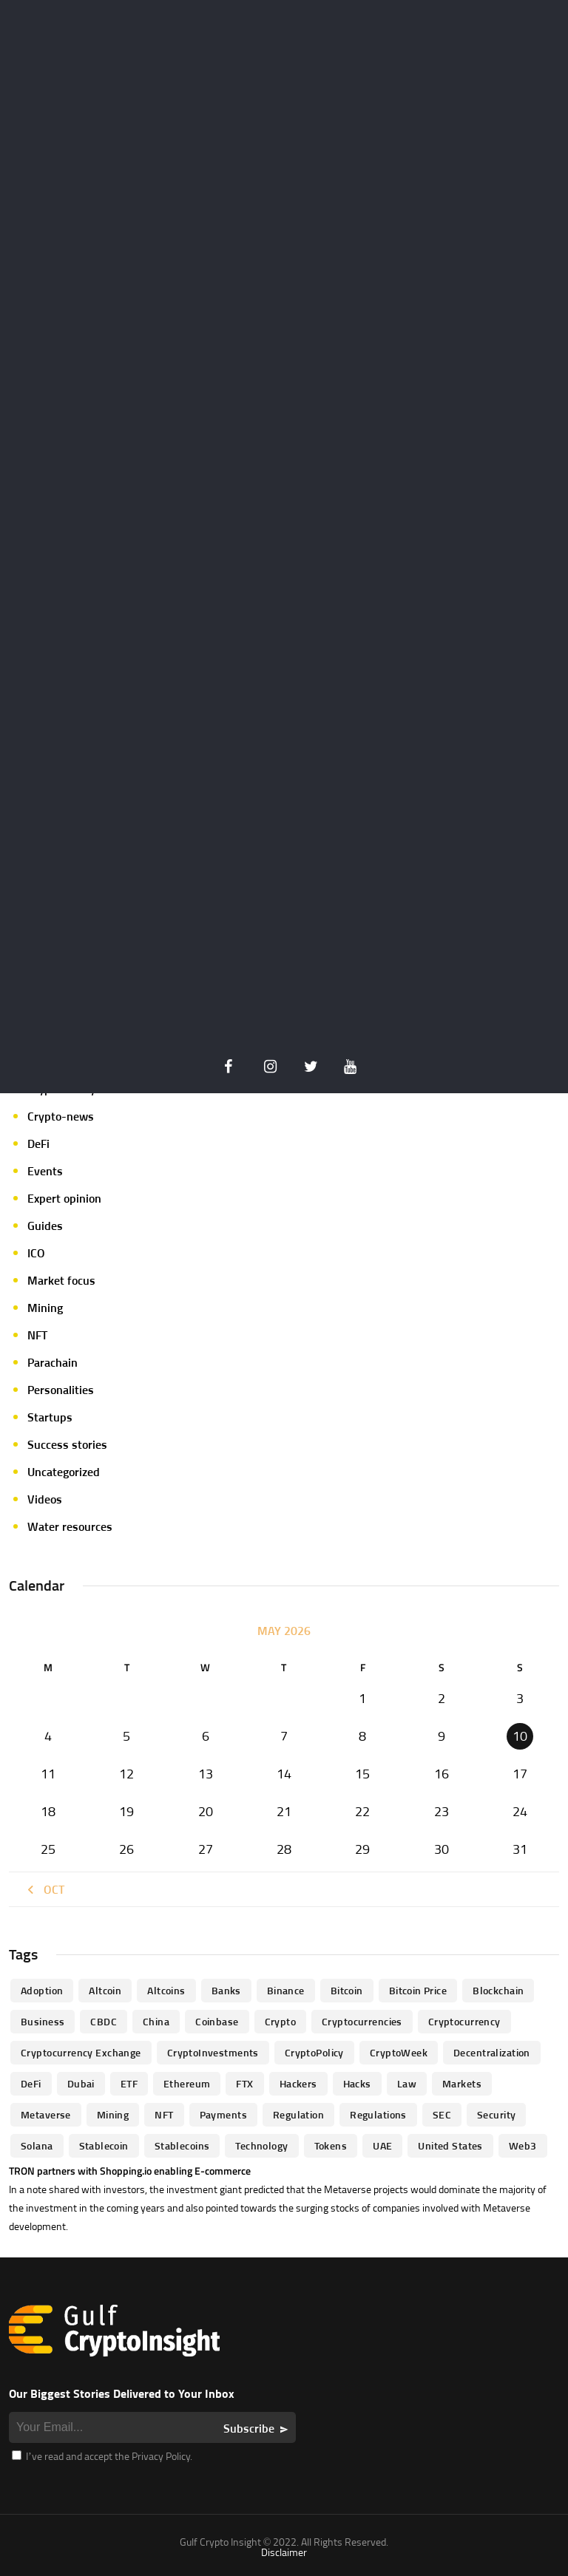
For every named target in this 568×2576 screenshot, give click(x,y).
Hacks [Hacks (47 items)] (357, 2083)
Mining (45, 1307)
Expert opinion (64, 1198)
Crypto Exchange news (85, 1034)
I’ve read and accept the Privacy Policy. (102, 2456)
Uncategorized (63, 1472)
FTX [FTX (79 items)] (244, 2083)
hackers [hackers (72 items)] (298, 2083)
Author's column (69, 1007)
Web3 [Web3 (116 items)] (523, 2145)
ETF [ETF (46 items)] (129, 2083)
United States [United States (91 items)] (450, 2145)
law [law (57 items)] (406, 2083)
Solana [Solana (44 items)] (37, 2145)
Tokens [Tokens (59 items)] (331, 2145)
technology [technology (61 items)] (261, 2145)
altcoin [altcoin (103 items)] (105, 1990)
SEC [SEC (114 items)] (442, 2114)
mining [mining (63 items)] (113, 2114)
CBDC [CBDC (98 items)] (103, 2021)
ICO (36, 1253)
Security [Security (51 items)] (496, 2114)
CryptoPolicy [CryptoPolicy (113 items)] (314, 2052)
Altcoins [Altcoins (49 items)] (166, 1990)
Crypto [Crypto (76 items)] (281, 2021)
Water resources (69, 1526)
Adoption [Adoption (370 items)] (42, 1990)
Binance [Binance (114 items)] (286, 1990)
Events (45, 1171)
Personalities (60, 1390)
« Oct (44, 1889)
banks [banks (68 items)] (226, 1990)
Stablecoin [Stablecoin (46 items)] (104, 2145)
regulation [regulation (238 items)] (298, 2114)
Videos (44, 1499)
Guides (45, 1225)
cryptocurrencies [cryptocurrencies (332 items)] (362, 2021)
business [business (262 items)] (42, 2021)
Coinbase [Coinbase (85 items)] (216, 2021)
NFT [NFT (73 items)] (164, 2114)
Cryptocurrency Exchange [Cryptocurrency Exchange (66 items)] (81, 2052)
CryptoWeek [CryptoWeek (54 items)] (398, 2052)
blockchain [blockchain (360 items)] (498, 1990)
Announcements (69, 979)
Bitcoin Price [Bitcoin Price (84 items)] (418, 1990)
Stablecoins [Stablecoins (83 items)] (182, 2145)
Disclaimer (284, 2552)
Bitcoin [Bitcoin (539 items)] (347, 1990)
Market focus (61, 1280)
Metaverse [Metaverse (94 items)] (46, 2114)
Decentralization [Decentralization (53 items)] (491, 2052)
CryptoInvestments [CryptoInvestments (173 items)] (213, 2052)
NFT (37, 1335)
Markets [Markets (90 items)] (461, 2083)
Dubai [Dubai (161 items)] (81, 2083)
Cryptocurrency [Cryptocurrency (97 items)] (464, 2021)
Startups (49, 1417)
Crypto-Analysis (68, 1089)
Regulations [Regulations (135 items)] (378, 2114)
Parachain (52, 1362)
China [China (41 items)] (156, 2021)
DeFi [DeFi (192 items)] (31, 2083)
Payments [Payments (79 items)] (223, 2114)
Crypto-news (60, 1116)
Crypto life (54, 1061)
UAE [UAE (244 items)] (382, 2145)
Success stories (67, 1444)
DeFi (38, 1143)
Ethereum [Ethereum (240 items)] (186, 2083)
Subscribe (248, 2428)
